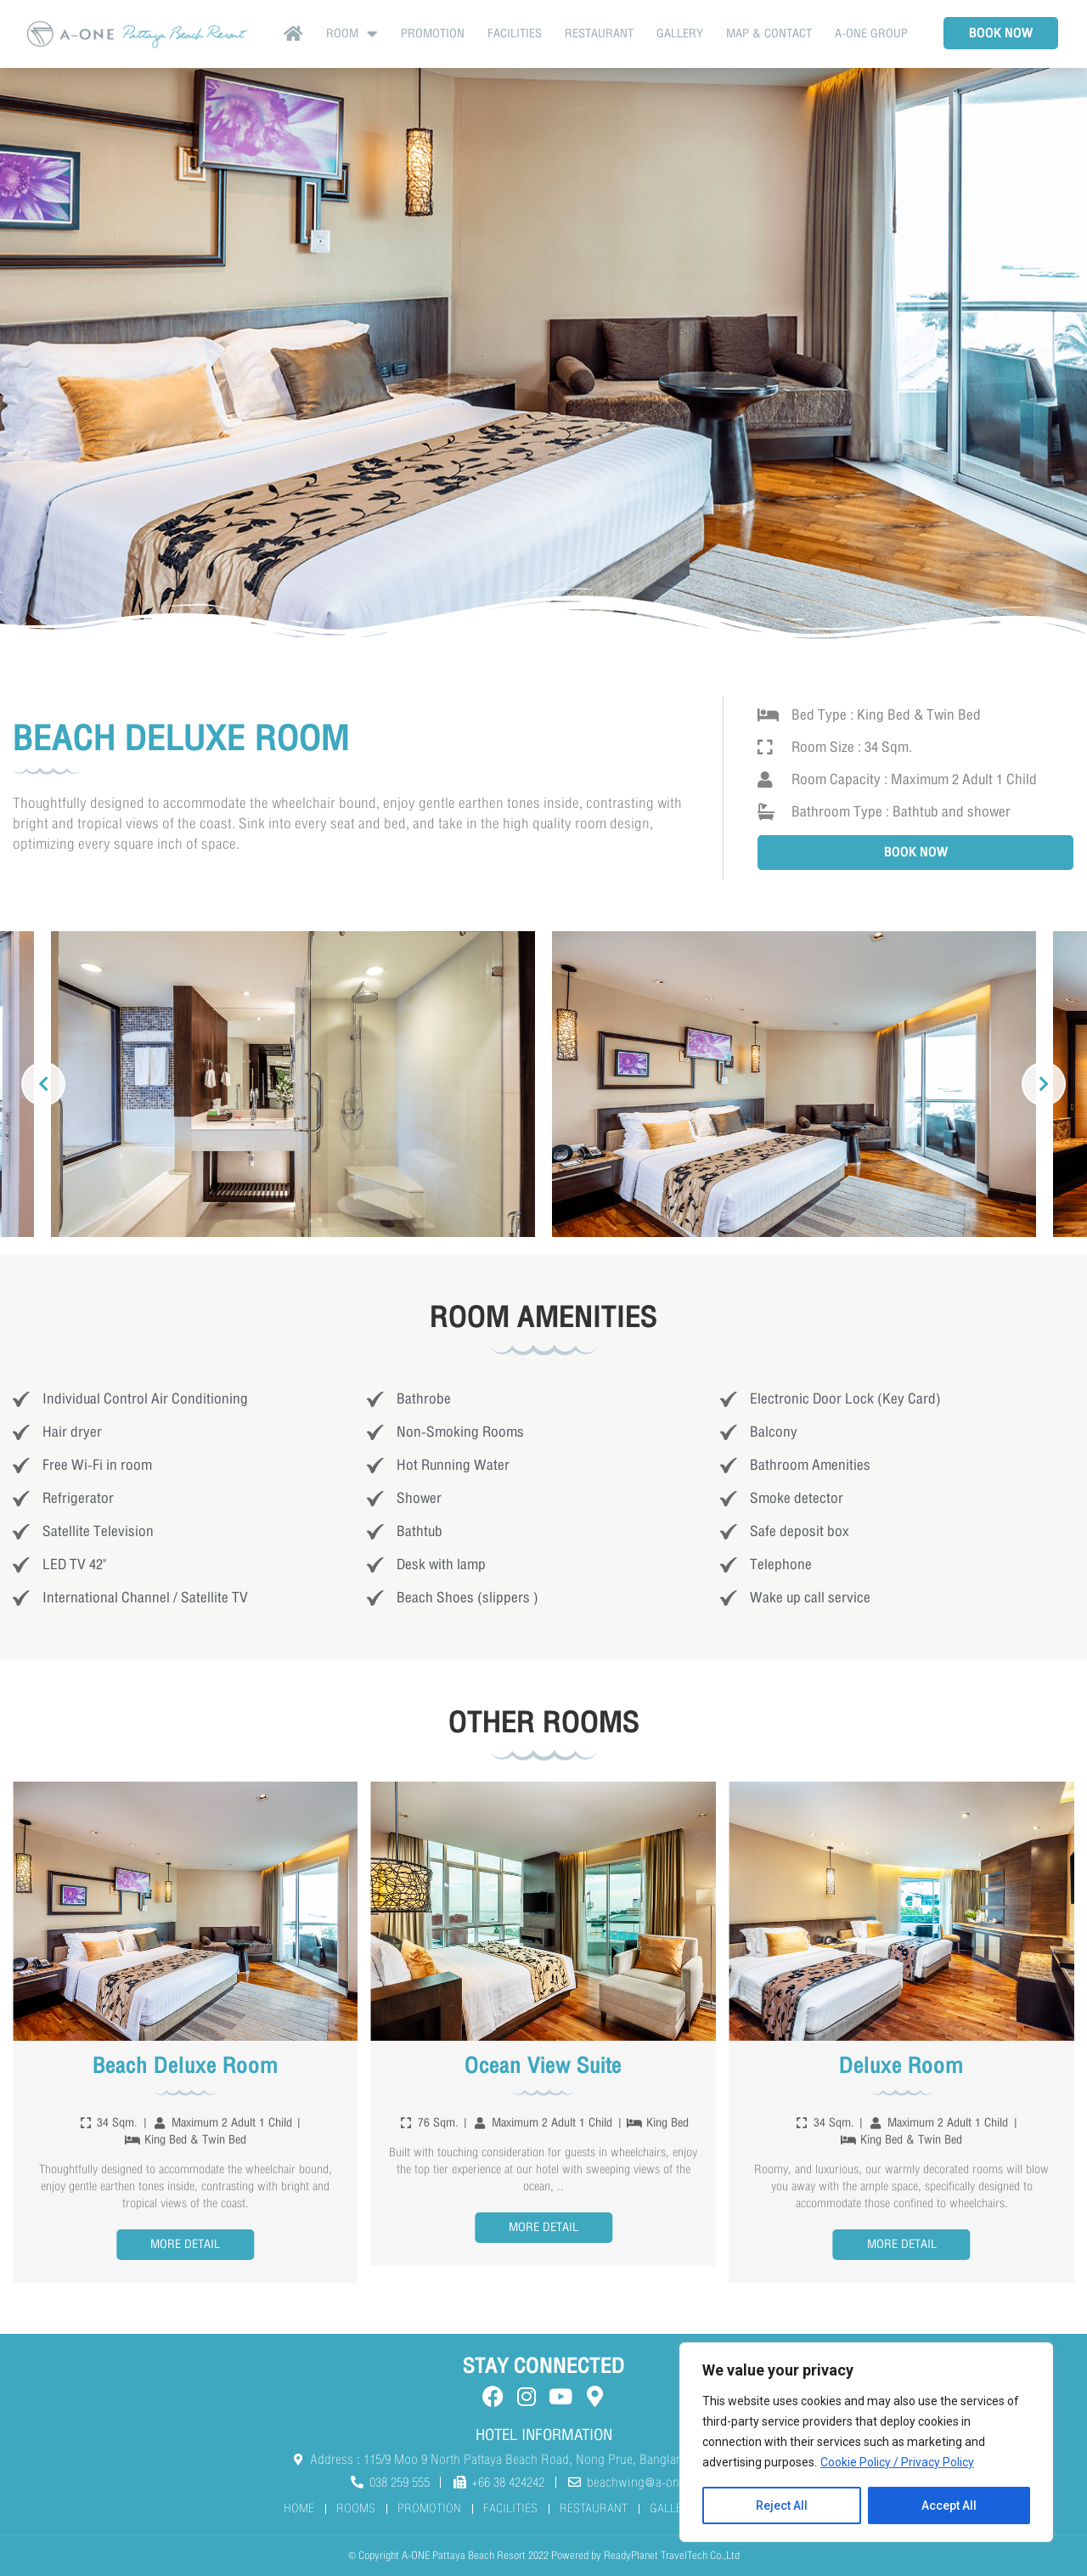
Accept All (949, 2505)
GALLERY (679, 33)
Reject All (782, 2505)
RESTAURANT (599, 33)
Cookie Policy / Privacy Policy (897, 2463)
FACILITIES (514, 33)
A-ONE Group (871, 33)
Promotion (433, 33)
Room (352, 34)
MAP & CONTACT (769, 33)
